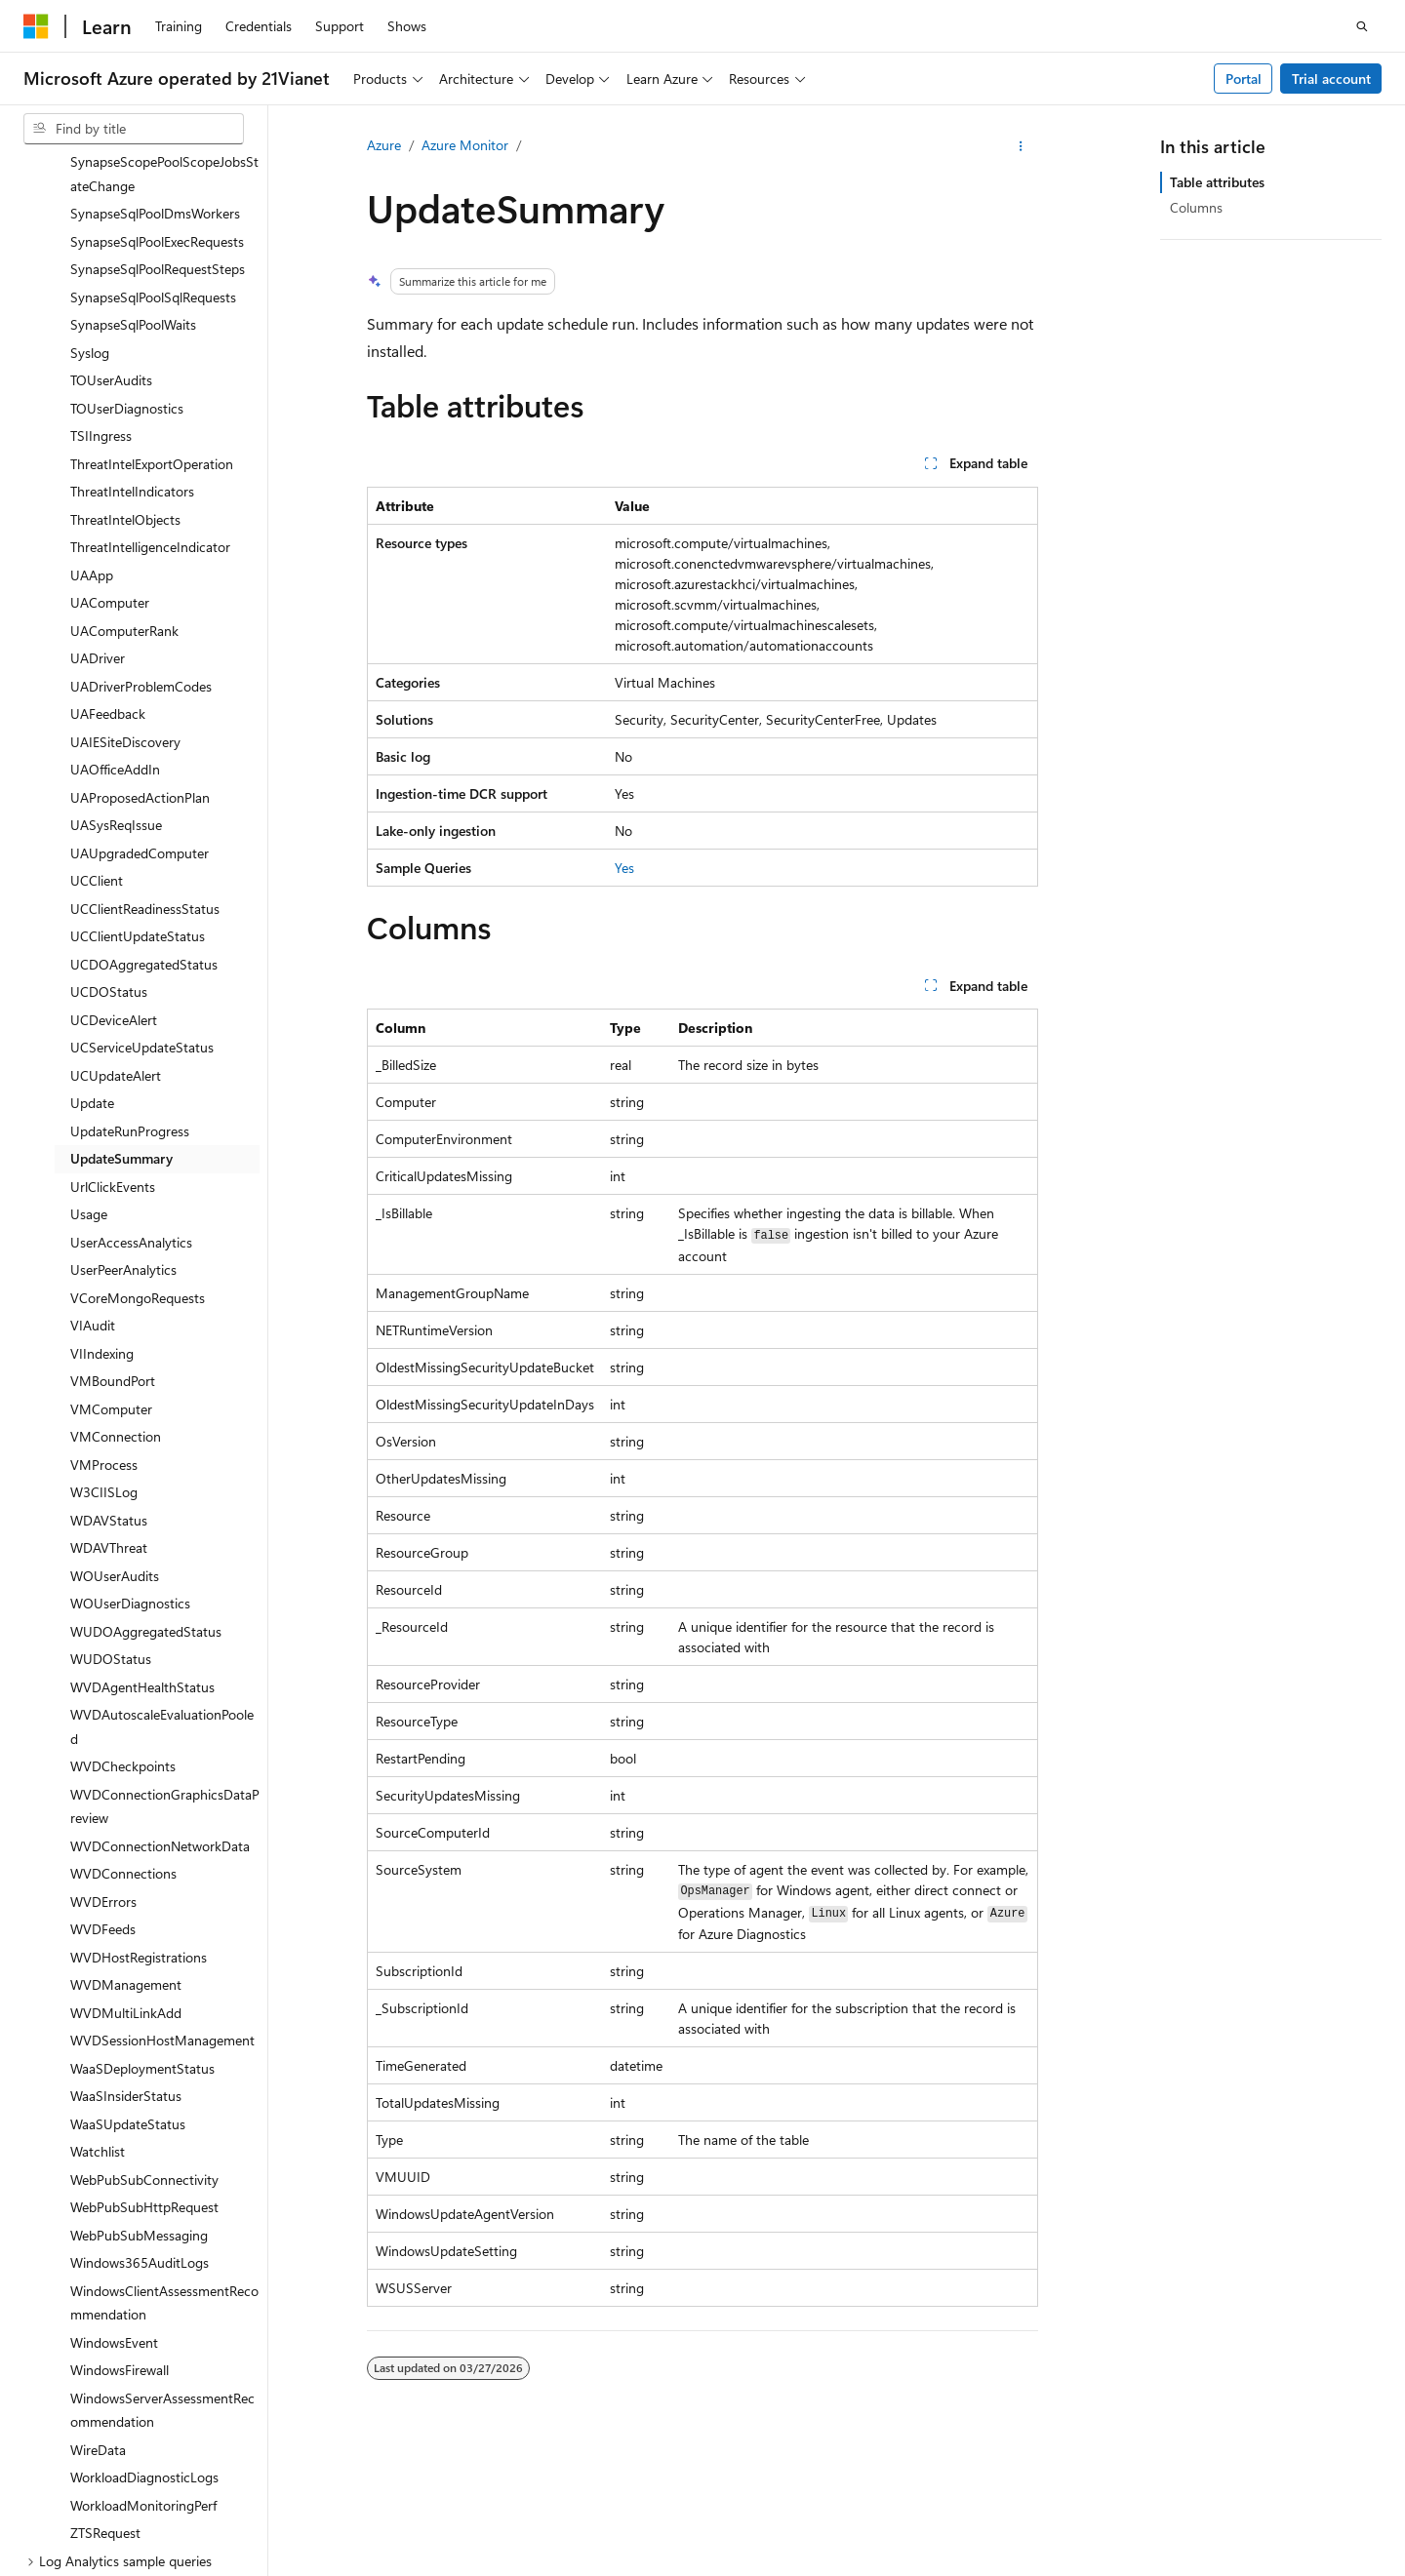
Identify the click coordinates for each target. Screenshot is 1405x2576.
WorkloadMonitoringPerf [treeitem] (143, 2363)
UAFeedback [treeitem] (107, 571)
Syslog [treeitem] (89, 210)
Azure (384, 145)
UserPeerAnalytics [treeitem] (123, 1127)
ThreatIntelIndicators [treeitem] (132, 348)
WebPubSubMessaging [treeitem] (139, 2092)
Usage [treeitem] (88, 1071)
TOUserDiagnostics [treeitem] (126, 266)
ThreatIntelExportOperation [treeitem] (151, 321)
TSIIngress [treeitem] (101, 293)
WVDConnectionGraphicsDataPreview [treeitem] (165, 1664)
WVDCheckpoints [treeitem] (123, 1623)
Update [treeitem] (92, 960)
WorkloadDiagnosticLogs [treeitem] (144, 2334)
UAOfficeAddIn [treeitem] (115, 626)
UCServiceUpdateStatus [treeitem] (142, 904)
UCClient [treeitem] (96, 738)
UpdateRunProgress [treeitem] (129, 988)
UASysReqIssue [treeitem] (116, 682)
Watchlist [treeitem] (97, 2009)
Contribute (1142, 2565)
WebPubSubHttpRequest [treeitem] (144, 2064)
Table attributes (1217, 182)
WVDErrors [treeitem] (103, 1759)
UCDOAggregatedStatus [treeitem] (144, 821)
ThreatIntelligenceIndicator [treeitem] (150, 404)
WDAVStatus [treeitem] (108, 1377)
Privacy (490, 2565)
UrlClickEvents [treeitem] (112, 1044)
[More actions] (1021, 146)
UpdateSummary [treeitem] (121, 1016)
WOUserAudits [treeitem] (114, 1433)
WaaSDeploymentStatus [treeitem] (142, 1926)
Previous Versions (970, 2565)
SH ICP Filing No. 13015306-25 (115, 2565)
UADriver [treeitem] (97, 515)
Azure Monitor (465, 145)
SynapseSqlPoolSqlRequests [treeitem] (153, 154)
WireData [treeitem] (98, 2307)
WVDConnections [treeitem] (123, 1731)
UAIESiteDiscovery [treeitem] (125, 599)
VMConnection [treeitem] (115, 1294)
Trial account (1331, 78)
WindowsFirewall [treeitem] (119, 2227)
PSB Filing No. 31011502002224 (338, 2565)
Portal (1243, 78)
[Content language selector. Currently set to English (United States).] (112, 2520)
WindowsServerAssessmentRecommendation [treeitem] (162, 2267)
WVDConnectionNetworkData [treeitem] (160, 1703)
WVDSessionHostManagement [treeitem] (162, 1897)
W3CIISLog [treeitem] (104, 1349)
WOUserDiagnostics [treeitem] (130, 1460)
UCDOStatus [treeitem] (108, 849)
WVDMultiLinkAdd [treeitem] (125, 1870)
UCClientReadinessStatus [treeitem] (145, 766)
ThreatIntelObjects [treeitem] (125, 377)
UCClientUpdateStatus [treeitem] (137, 793)
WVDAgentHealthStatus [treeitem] (142, 1544)
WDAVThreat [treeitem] (108, 1405)
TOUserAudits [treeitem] (111, 237)
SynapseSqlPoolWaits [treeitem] (133, 182)
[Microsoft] (36, 26)
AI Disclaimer (856, 2565)
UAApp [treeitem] (91, 432)
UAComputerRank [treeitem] (124, 488)
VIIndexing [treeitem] (102, 1211)
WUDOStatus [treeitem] (110, 1516)
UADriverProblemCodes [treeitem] (141, 544)
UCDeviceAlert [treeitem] (113, 877)
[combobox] (133, 128)
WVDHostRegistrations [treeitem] (138, 1814)
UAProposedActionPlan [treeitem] (140, 655)
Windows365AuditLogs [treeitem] (139, 2120)
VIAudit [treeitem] (92, 1182)
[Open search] (1362, 26)
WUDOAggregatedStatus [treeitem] (145, 1489)
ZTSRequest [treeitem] (105, 2390)
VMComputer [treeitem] (111, 1266)
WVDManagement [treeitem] (125, 1842)
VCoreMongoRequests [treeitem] (137, 1155)
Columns (1196, 207)
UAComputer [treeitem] (109, 460)
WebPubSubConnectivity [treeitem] (144, 2037)
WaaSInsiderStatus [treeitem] (125, 1953)
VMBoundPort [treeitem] (112, 1238)
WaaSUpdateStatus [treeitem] (127, 1981)
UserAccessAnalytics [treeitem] (131, 1099)
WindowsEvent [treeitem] (114, 2200)
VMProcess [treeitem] (104, 1322)
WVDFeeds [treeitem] (103, 1786)
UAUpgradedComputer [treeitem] (139, 710)
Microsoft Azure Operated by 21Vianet (665, 2565)
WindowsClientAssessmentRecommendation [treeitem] (164, 2160)
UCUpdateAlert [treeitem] (115, 933)
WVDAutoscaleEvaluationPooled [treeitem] (162, 1584)
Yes (624, 867)
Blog (1059, 2565)
